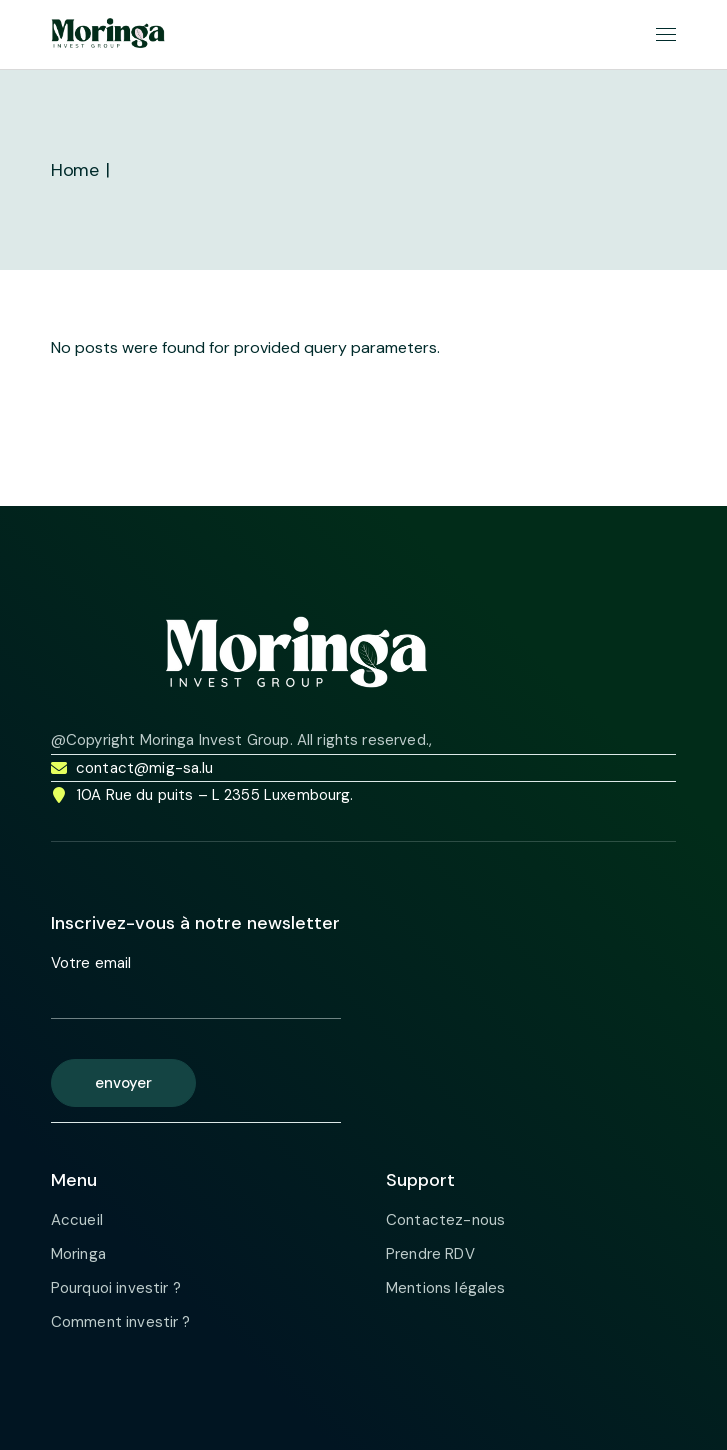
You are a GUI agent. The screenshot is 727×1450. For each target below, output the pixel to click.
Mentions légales (445, 1288)
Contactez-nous (445, 1220)
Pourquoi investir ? (116, 1288)
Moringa (78, 1254)
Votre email (196, 986)
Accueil (77, 1220)
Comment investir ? (121, 1322)
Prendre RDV (430, 1254)
